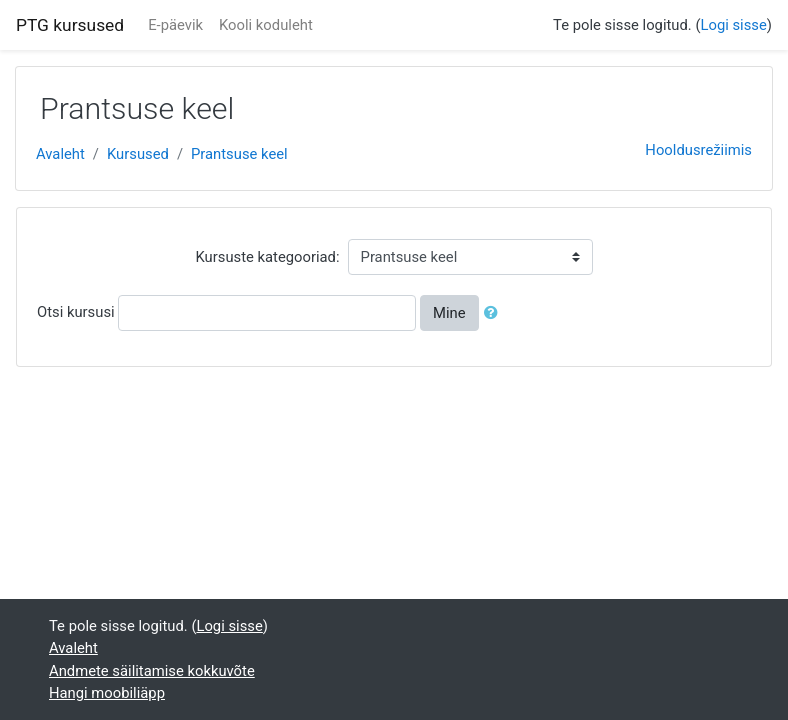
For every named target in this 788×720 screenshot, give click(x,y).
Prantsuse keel (239, 154)
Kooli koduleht (266, 25)
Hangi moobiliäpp (107, 693)
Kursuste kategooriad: (267, 257)
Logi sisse (734, 25)
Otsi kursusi (76, 312)
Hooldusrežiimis (698, 150)
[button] (495, 313)
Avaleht (60, 154)
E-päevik (175, 25)
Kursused (138, 154)
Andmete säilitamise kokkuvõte (152, 671)
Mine (449, 313)
